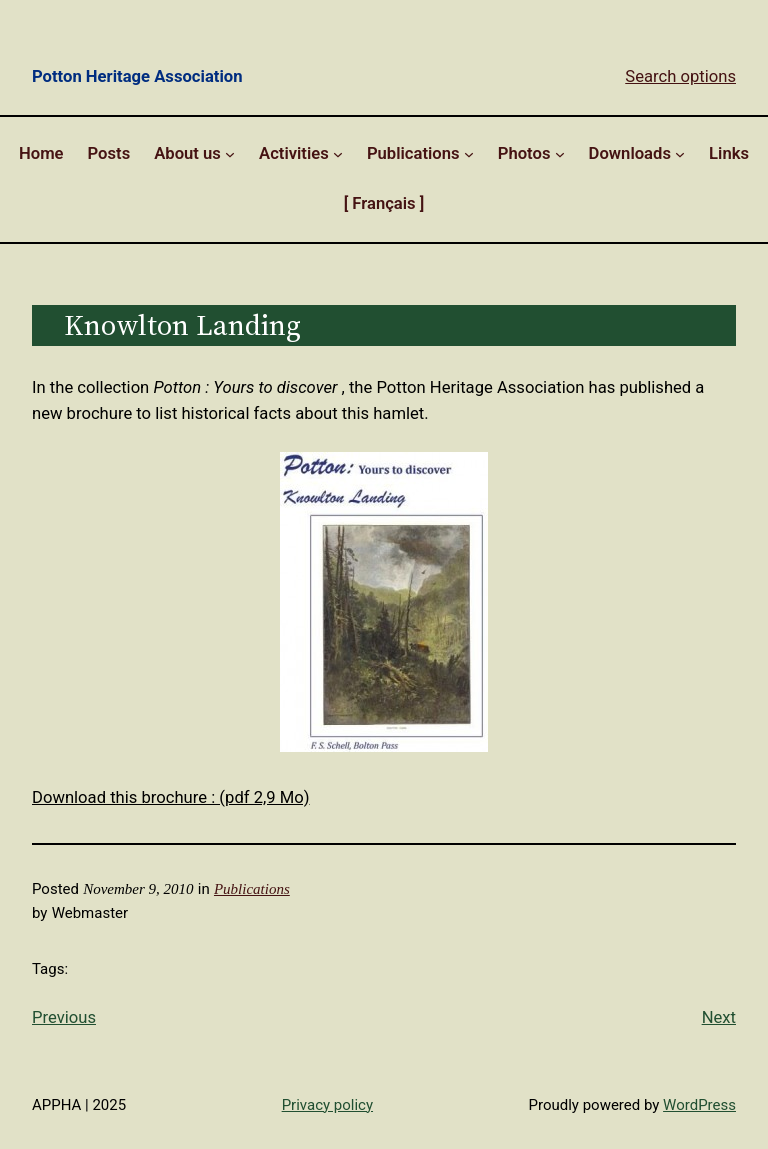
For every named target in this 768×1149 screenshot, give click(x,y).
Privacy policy (327, 1105)
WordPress (699, 1105)
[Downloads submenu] (680, 154)
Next (719, 1017)
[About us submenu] (230, 154)
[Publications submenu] (469, 154)
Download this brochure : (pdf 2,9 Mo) (171, 797)
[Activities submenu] (338, 154)
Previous (64, 1017)
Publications (252, 889)
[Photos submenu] (560, 154)
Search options (680, 76)
